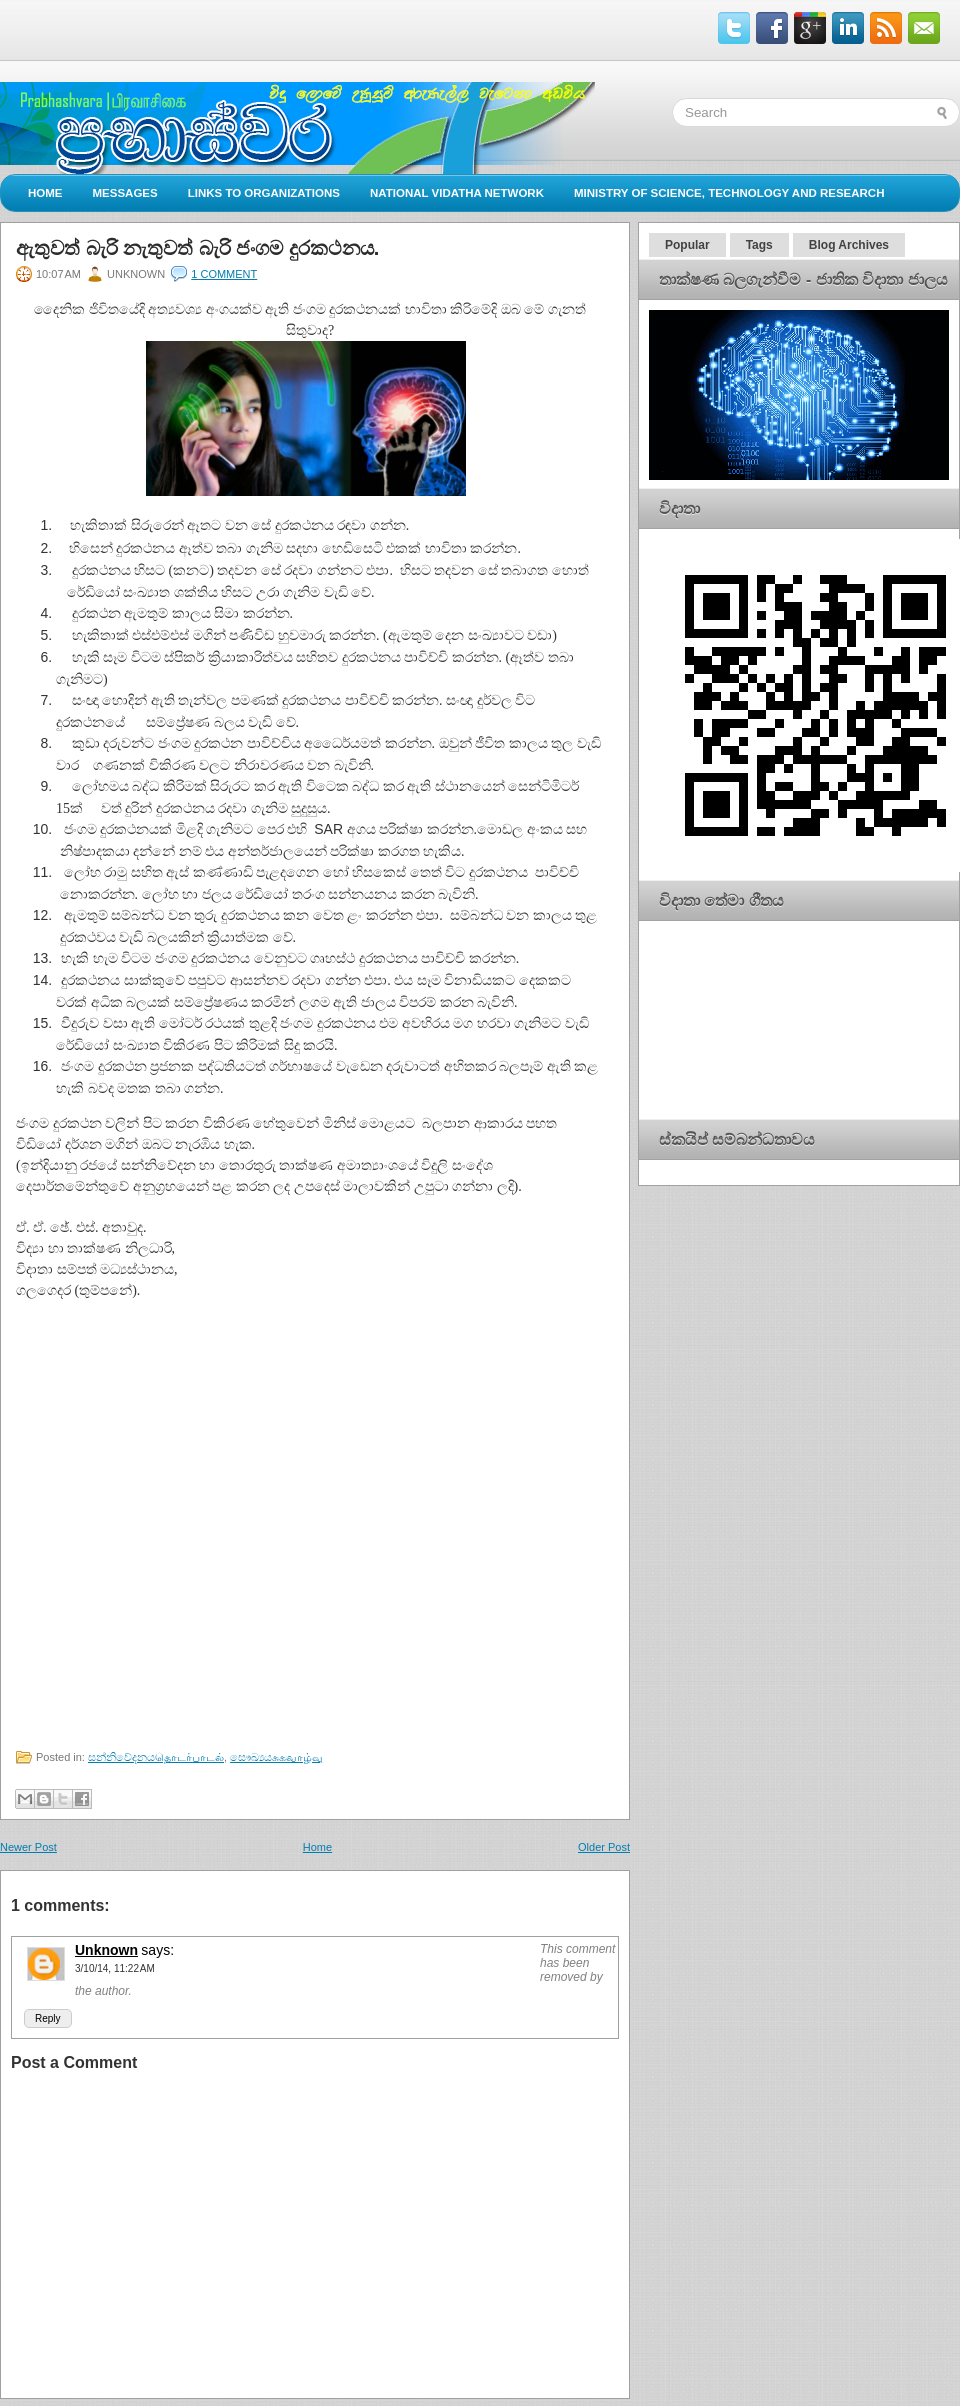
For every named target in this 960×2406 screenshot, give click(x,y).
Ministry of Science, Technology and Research (729, 193)
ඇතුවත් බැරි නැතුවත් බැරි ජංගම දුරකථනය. (197, 248)
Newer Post (28, 1847)
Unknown (106, 1950)
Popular (687, 245)
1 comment (224, 274)
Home (45, 193)
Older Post (604, 1847)
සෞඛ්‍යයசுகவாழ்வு (276, 1757)
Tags (759, 245)
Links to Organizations (264, 193)
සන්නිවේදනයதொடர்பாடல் (156, 1757)
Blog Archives (849, 245)
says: (157, 1950)
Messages (125, 193)
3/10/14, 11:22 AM (115, 1968)
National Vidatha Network (457, 193)
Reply (48, 2018)
